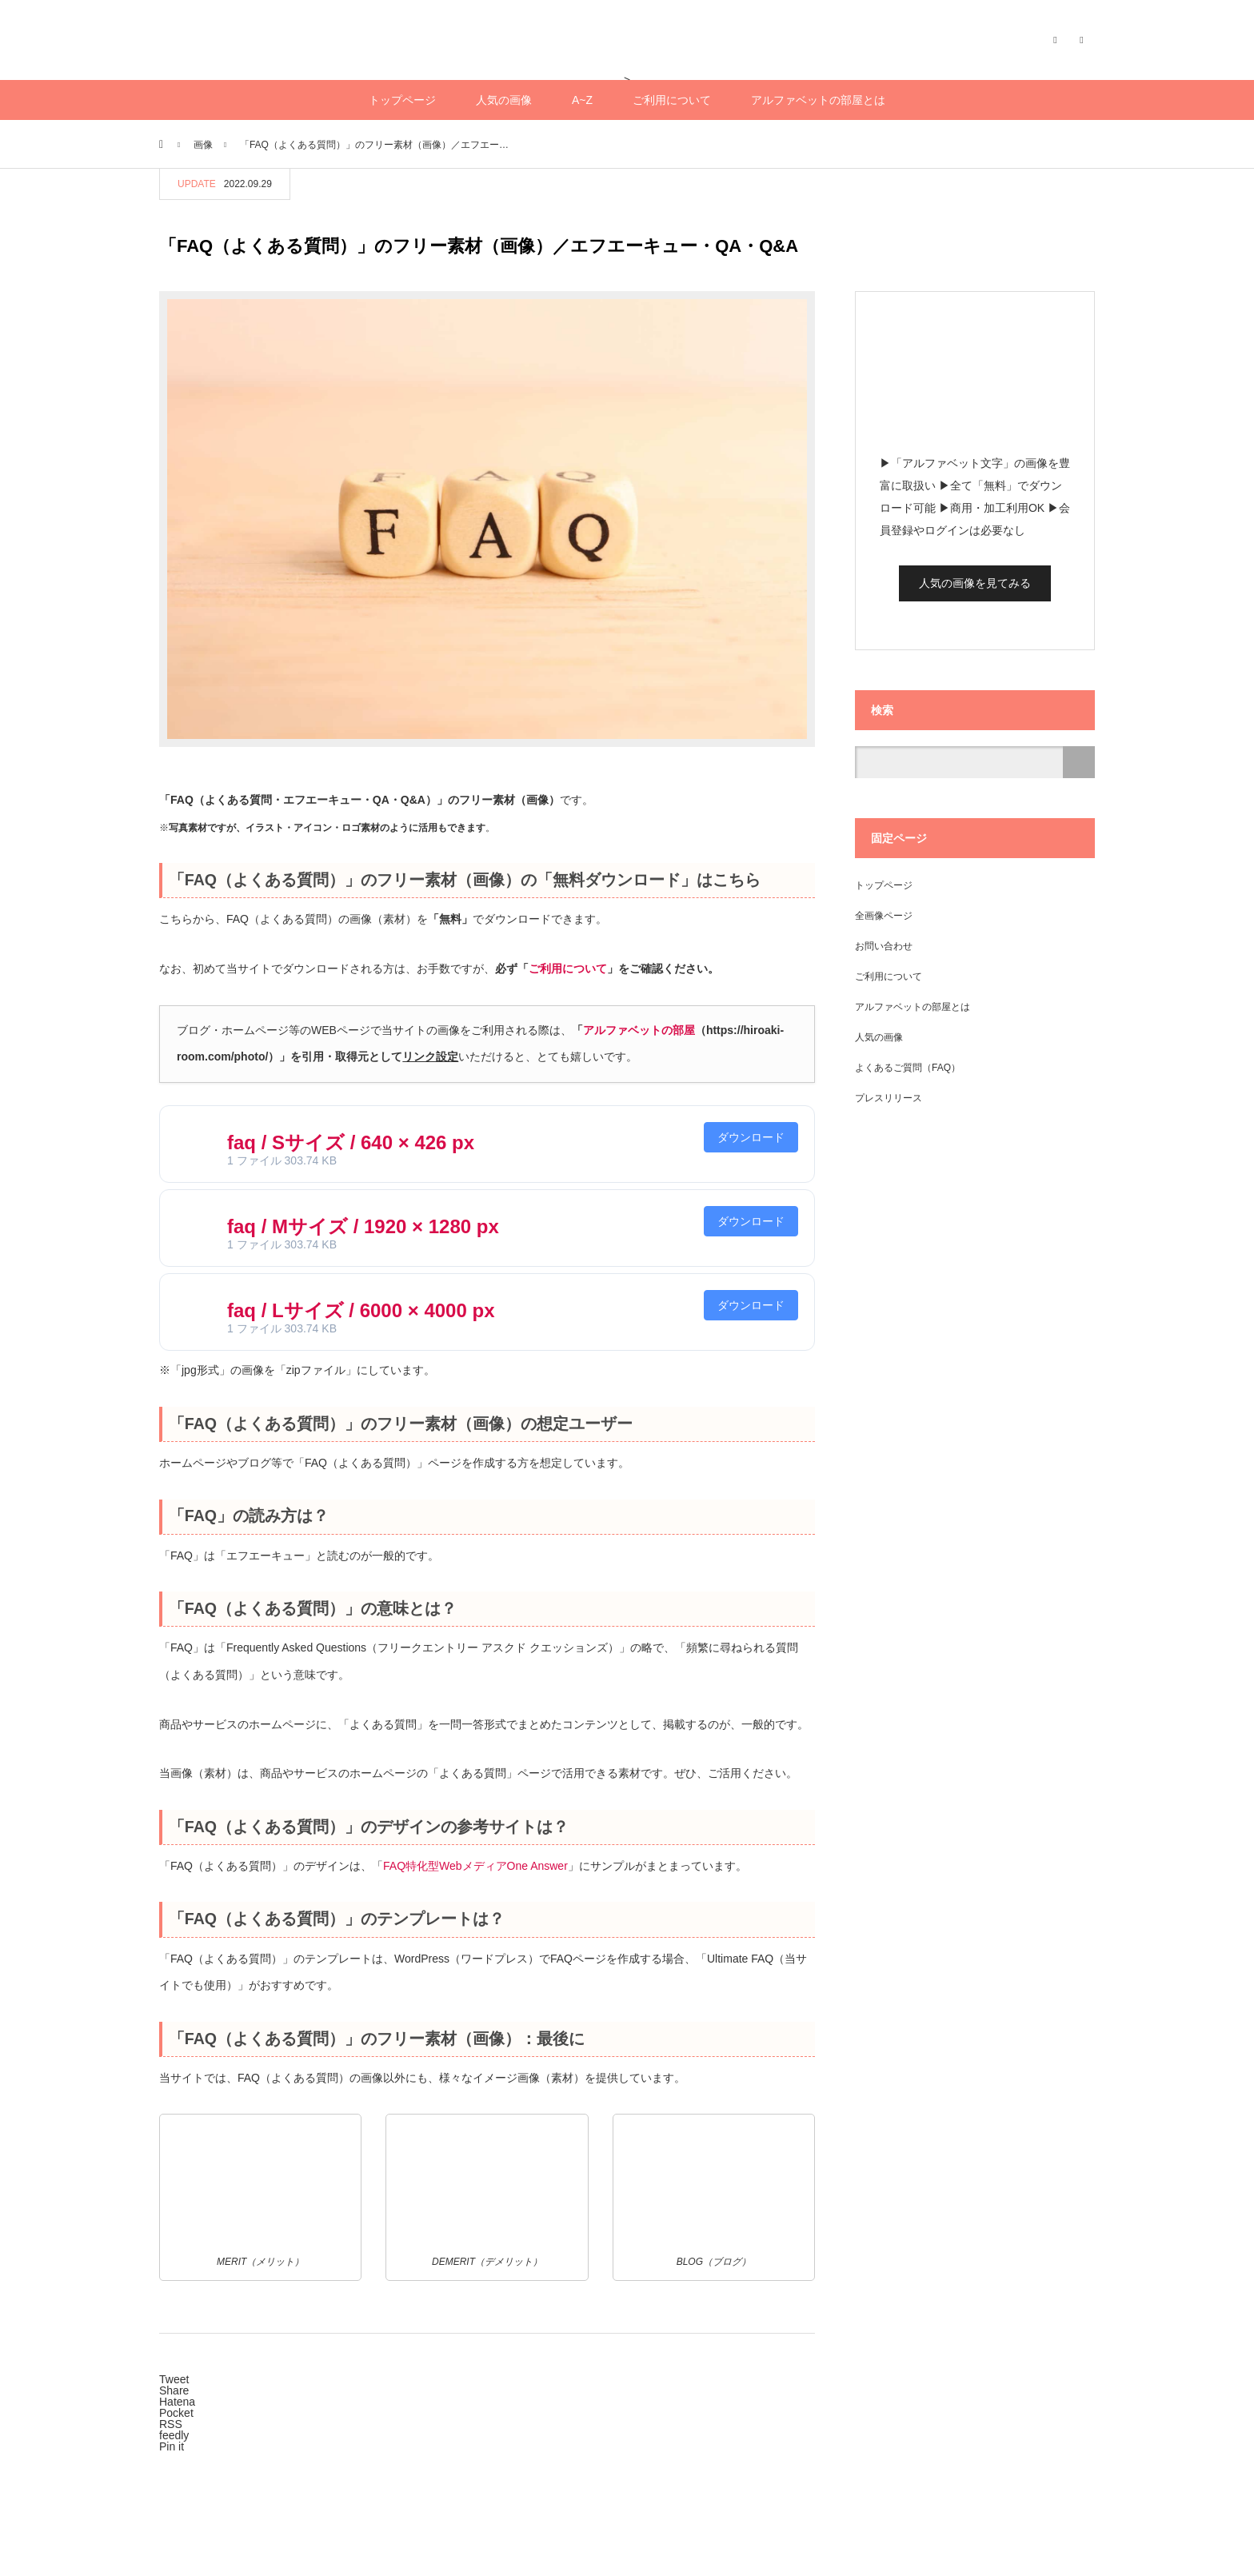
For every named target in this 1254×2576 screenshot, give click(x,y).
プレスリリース (888, 1098)
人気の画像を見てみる (975, 583)
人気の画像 (504, 100)
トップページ (402, 100)
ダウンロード (751, 1137)
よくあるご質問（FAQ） (907, 1067)
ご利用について (672, 100)
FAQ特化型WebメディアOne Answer (475, 1865)
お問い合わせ (884, 946)
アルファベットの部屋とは (818, 100)
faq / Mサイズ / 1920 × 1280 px (363, 1226)
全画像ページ (884, 915)
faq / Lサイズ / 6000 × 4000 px (360, 1310)
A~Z (582, 100)
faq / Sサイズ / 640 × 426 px (350, 1142)
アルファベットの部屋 (639, 1030)
